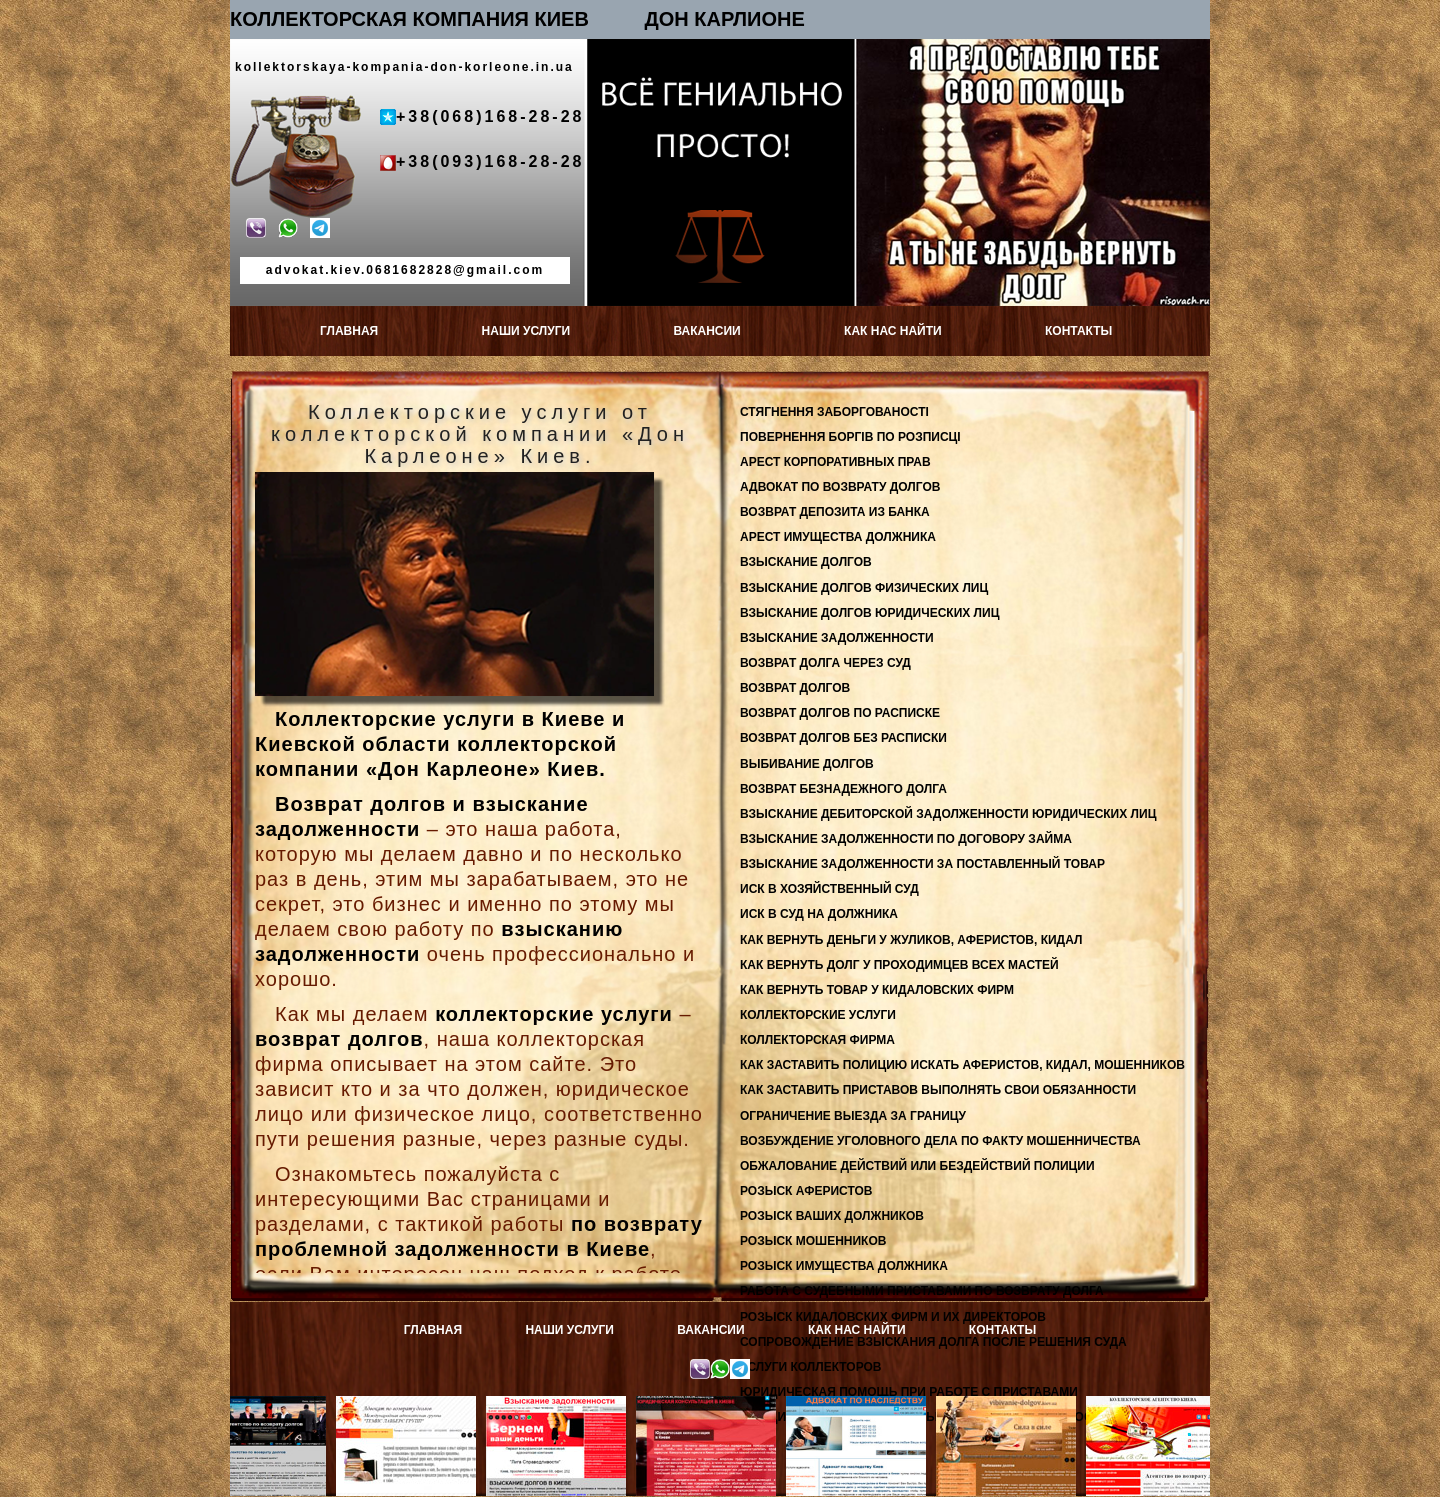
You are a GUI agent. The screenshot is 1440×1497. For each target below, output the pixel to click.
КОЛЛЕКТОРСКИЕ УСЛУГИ (818, 1015)
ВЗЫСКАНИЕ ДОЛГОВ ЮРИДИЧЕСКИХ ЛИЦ (869, 613)
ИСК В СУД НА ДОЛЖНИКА (819, 914)
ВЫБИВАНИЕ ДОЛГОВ (807, 764)
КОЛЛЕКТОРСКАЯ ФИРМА (817, 1040)
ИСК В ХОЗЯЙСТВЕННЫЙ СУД (829, 889)
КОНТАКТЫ (1078, 331)
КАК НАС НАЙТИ (893, 331)
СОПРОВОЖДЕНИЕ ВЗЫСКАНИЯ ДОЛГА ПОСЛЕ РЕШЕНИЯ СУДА (933, 1342)
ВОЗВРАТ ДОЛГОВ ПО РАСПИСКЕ (840, 713)
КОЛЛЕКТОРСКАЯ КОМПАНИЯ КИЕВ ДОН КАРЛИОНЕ (517, 19)
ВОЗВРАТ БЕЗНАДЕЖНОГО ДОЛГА (843, 789)
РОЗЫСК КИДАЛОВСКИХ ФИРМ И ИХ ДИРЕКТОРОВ (893, 1317)
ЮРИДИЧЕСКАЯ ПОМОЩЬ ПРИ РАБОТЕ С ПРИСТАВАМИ (909, 1392)
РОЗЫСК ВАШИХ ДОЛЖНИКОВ (832, 1216)
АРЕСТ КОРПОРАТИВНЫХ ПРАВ (835, 462)
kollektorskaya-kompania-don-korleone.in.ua (404, 67)
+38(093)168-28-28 (490, 161)
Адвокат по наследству (865, 1404)
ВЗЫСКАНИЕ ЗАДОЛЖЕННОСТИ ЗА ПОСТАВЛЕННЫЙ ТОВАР (922, 864)
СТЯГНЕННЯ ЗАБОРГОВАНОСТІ (834, 412)
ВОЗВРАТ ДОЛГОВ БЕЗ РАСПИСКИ (843, 738)
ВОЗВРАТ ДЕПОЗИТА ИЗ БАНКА (835, 512)
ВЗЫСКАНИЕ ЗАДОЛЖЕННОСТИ (837, 638)
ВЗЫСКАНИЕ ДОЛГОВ (806, 562)
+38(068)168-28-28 (490, 116)
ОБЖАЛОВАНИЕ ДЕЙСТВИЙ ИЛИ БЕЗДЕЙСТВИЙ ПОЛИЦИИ (917, 1166)
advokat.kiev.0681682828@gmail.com (405, 270)
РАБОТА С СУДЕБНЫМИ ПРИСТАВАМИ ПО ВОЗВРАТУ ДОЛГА (922, 1291)
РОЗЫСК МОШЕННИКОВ (813, 1241)
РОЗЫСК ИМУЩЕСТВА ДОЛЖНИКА (844, 1266)
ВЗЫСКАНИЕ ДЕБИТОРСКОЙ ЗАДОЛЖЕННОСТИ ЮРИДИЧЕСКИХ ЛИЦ (948, 814)
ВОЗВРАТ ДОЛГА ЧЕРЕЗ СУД (825, 663)
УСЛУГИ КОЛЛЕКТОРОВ (811, 1367)
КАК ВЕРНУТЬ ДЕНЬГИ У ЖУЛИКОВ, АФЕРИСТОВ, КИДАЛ (911, 940)
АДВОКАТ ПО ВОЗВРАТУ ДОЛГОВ (840, 487)
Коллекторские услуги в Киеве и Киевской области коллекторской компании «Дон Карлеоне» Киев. (440, 744)
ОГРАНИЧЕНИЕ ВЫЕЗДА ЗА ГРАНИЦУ (853, 1116)
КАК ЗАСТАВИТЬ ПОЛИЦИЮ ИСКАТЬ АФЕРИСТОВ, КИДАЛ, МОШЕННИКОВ (962, 1065)
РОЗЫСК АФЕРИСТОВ (806, 1191)
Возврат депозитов (265, 1404)
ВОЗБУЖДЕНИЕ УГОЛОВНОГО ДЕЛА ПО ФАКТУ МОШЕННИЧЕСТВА (940, 1141)
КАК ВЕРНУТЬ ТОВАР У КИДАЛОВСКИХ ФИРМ (877, 990)
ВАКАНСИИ (706, 331)
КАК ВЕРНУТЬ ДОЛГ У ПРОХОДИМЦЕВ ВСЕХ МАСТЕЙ (899, 965)
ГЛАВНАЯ (349, 331)
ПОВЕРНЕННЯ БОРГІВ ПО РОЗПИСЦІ (850, 437)
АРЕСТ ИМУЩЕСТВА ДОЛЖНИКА (838, 537)
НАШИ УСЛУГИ (526, 331)
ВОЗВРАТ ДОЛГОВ (795, 688)
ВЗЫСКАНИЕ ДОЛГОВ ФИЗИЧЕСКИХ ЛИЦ (864, 588)
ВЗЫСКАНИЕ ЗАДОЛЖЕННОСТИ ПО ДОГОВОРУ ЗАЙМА (906, 839)
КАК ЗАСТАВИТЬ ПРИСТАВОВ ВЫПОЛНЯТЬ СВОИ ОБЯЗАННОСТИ (938, 1090)
